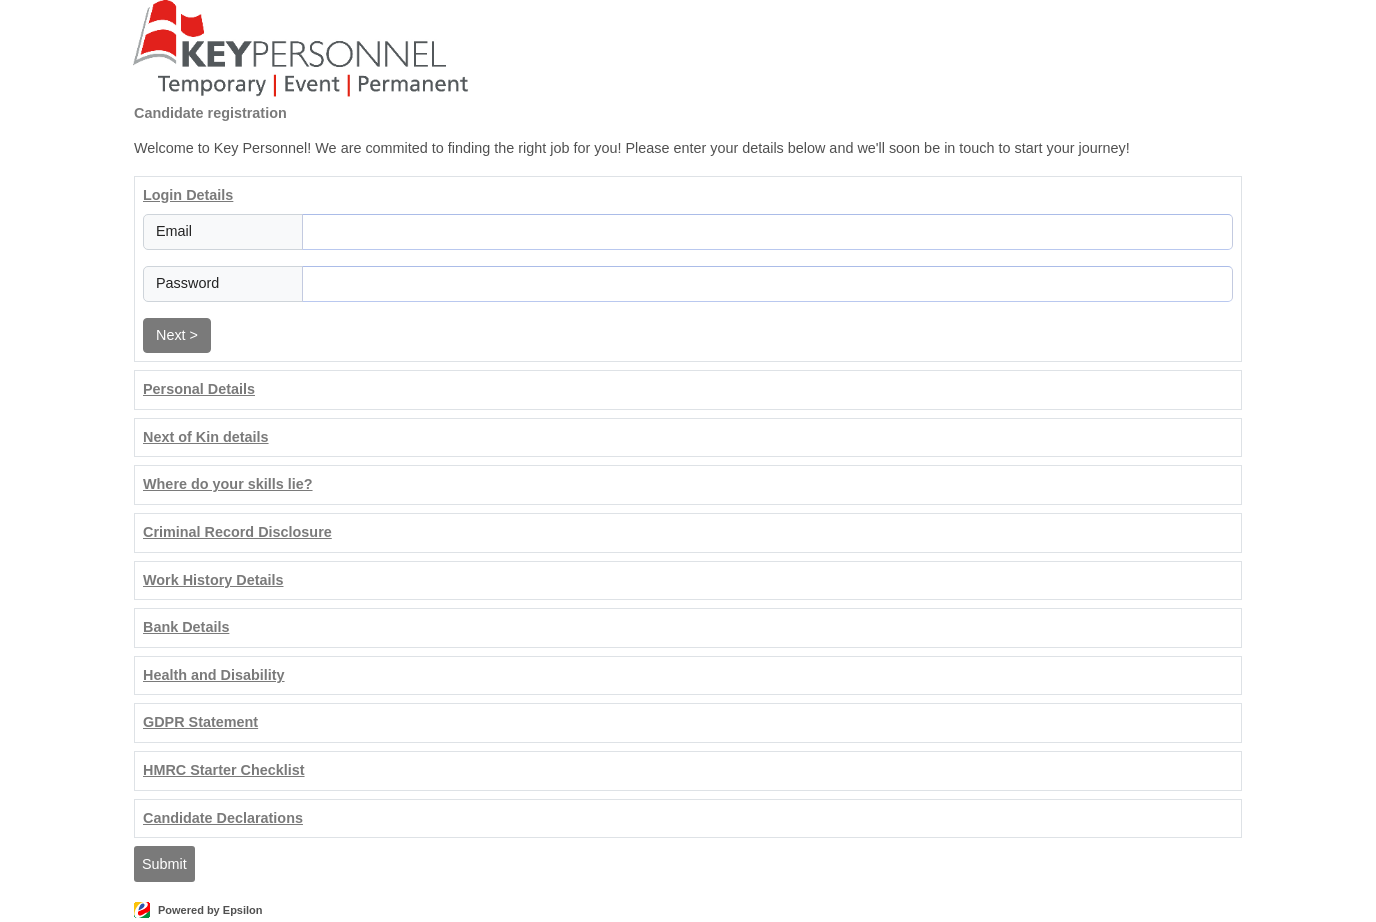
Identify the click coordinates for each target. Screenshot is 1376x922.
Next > (177, 335)
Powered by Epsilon (210, 910)
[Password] (767, 284)
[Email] (767, 232)
